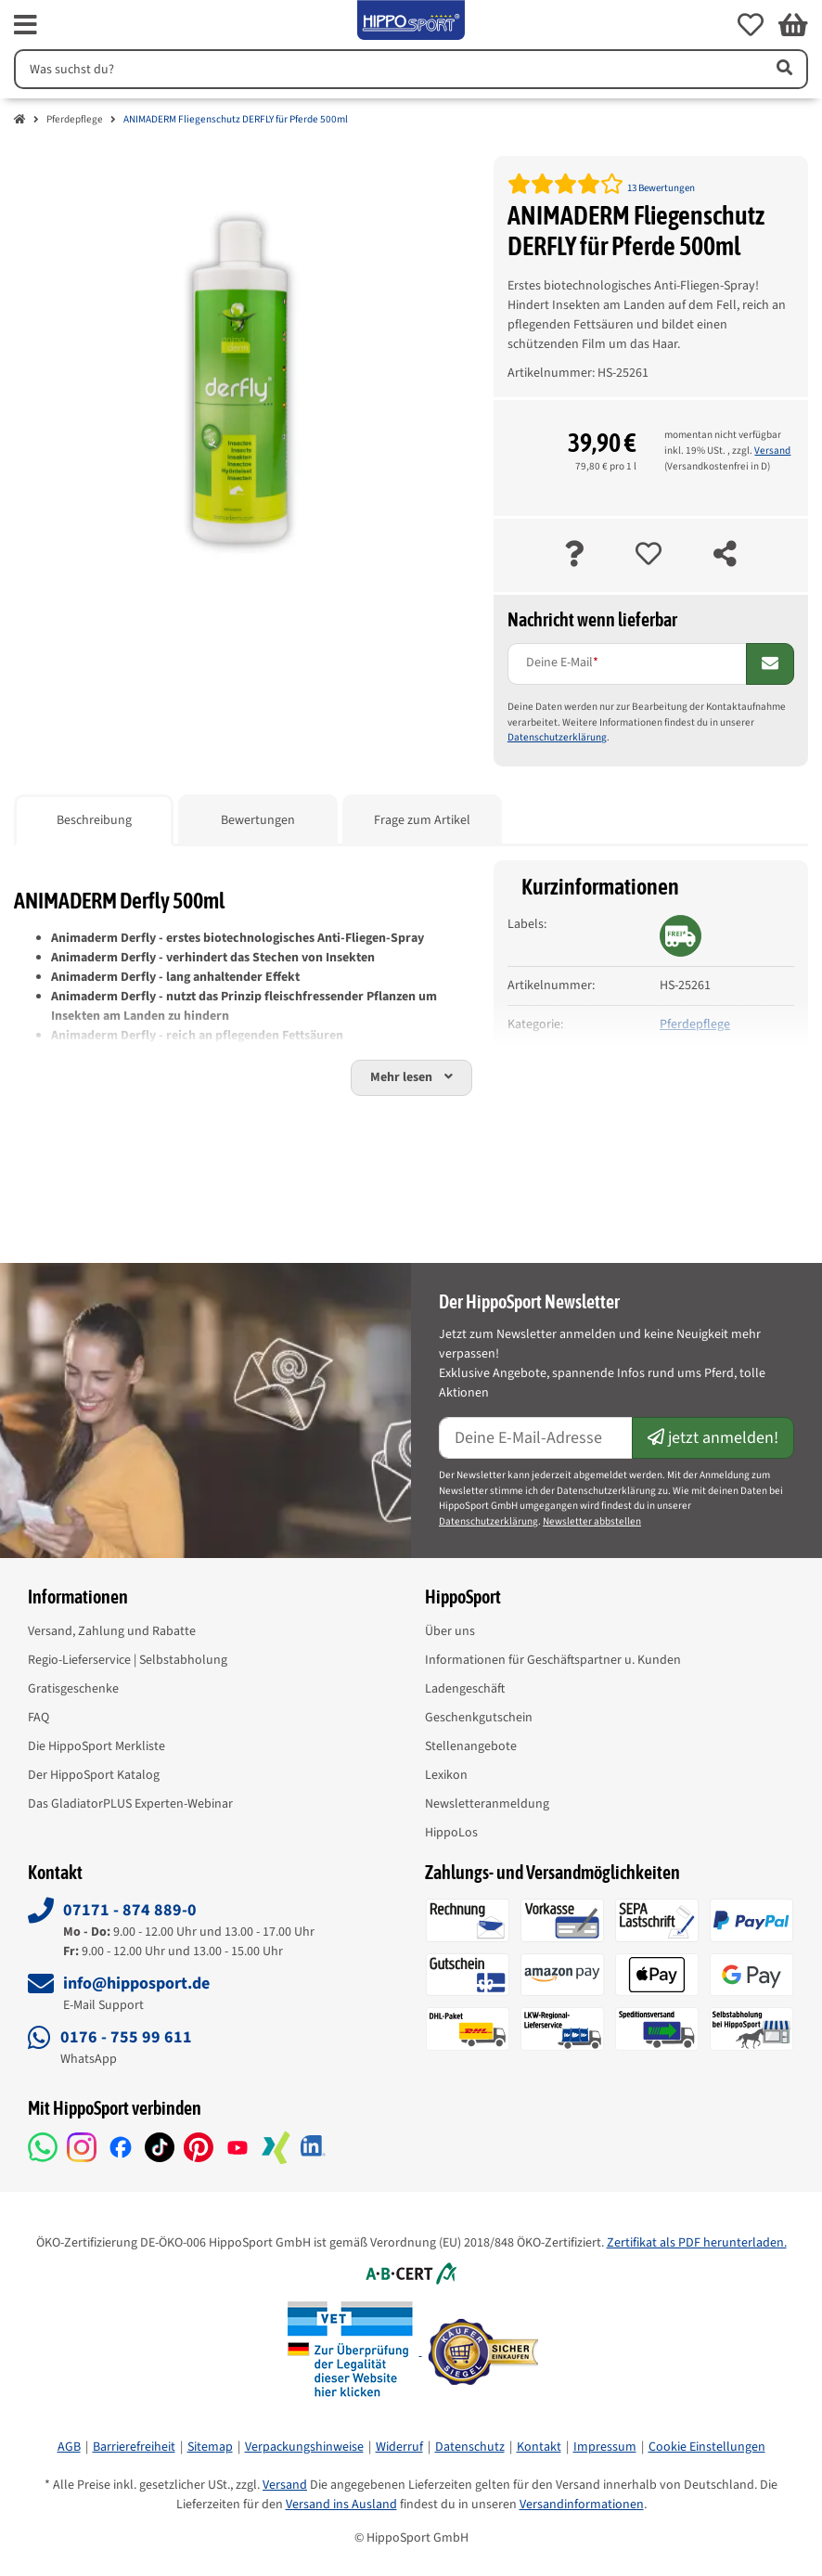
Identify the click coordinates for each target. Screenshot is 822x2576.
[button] (750, 25)
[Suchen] (386, 69)
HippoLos (451, 1832)
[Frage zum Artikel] (574, 555)
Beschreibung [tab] (94, 820)
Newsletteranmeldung (487, 1804)
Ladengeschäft (465, 1689)
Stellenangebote (471, 1746)
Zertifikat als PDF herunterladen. (697, 2243)
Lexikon (446, 1775)
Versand (772, 450)
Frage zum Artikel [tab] (422, 820)
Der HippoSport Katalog (94, 1775)
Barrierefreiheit (134, 2447)
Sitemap (210, 2447)
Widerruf (399, 2447)
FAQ (38, 1717)
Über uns (450, 1631)
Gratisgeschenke (73, 1689)
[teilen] (725, 555)
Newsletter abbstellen (592, 1521)
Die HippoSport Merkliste (96, 1746)
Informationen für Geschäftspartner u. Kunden (553, 1660)
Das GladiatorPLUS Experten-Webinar (130, 1804)
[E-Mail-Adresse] (536, 1438)
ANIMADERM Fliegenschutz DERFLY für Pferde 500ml (235, 119)
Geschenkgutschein (479, 1717)
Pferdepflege (74, 119)
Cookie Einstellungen (707, 2447)
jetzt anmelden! (713, 1437)
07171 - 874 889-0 (130, 1910)
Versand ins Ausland (341, 2504)
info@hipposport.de (136, 1983)
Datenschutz (470, 2447)
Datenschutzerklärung (557, 737)
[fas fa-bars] (25, 25)
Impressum (604, 2447)
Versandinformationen (582, 2504)
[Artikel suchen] (783, 69)
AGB (69, 2447)
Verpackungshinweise (304, 2447)
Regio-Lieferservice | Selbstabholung (127, 1660)
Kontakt (539, 2447)
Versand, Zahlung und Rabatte (112, 1631)
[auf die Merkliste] (648, 555)
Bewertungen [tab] (258, 820)
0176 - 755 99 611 (126, 2037)
